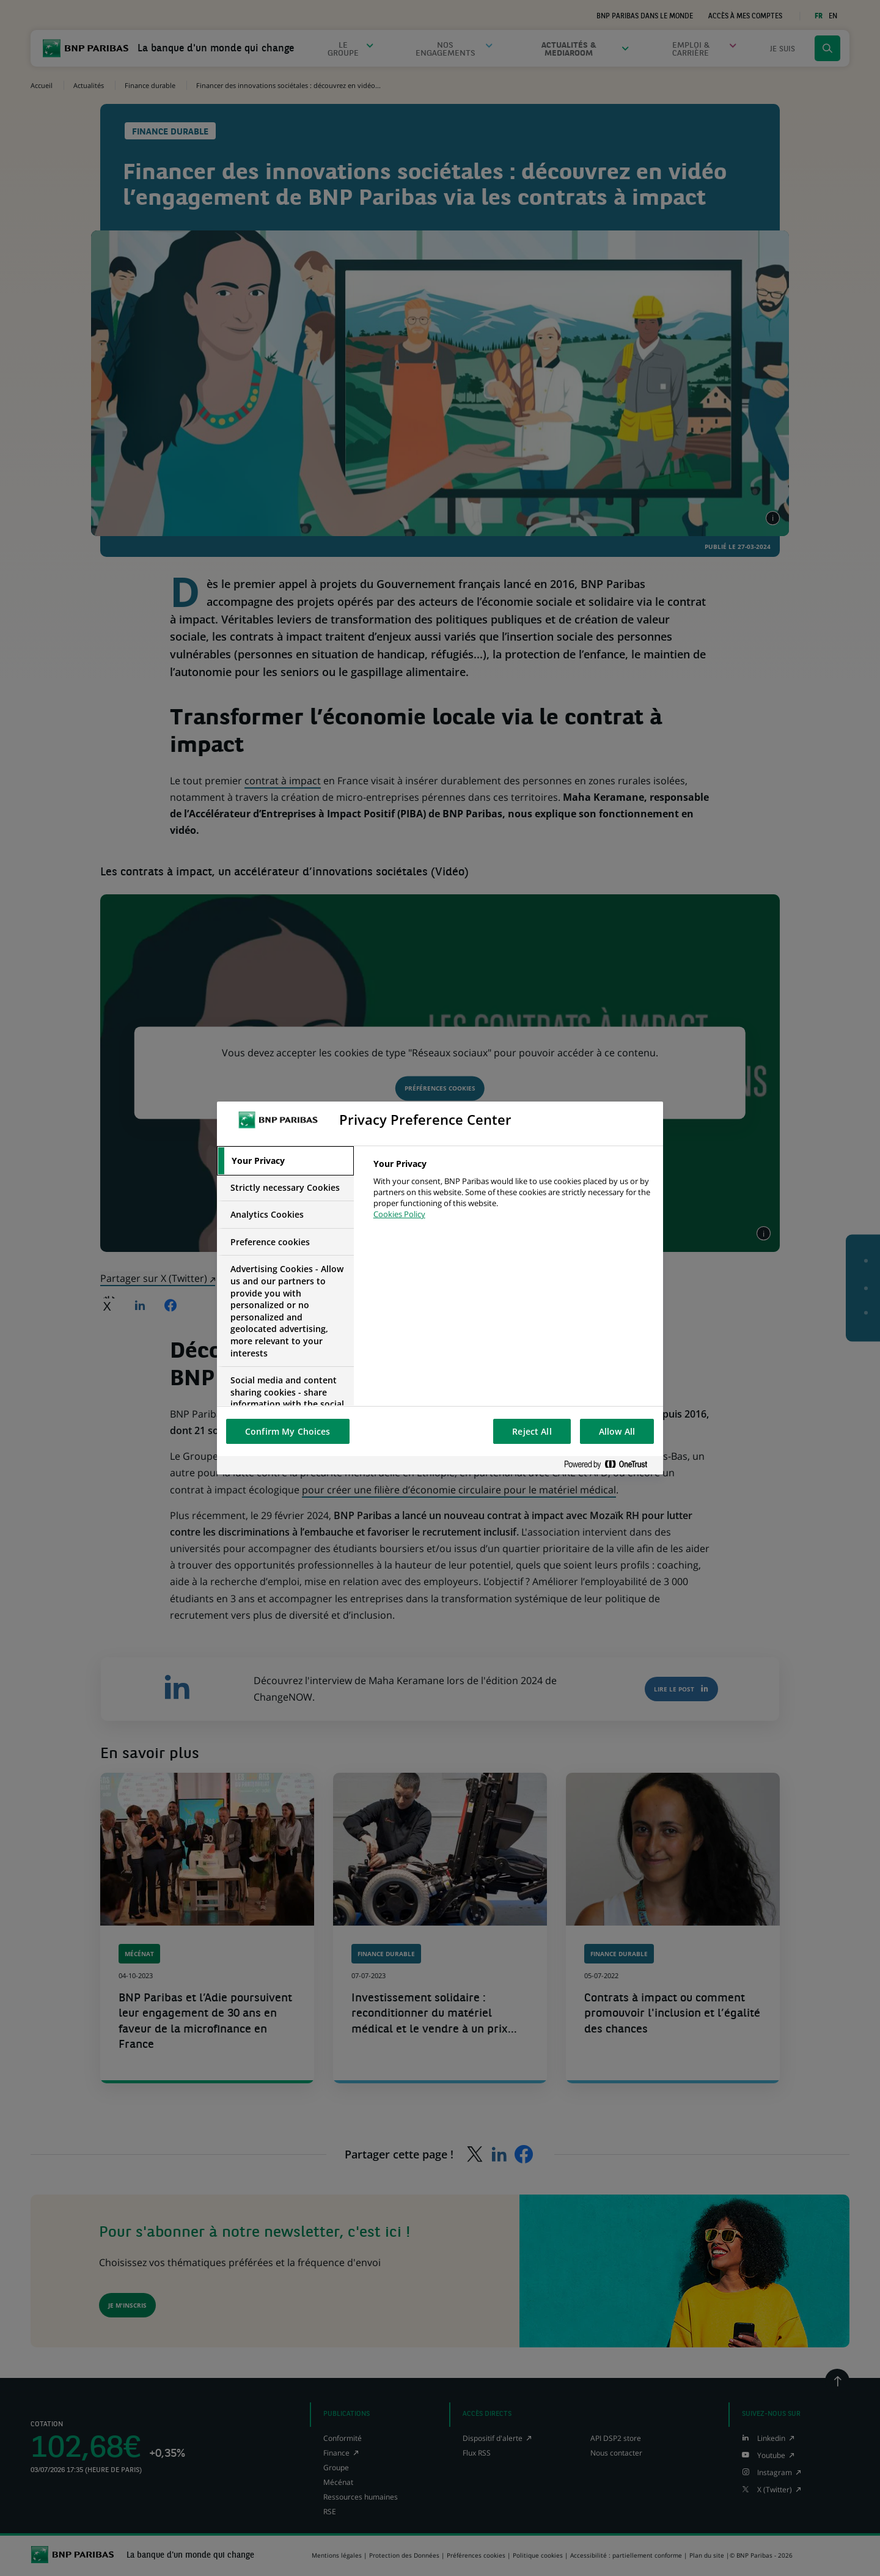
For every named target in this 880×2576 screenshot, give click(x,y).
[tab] (285, 1160)
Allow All (617, 1431)
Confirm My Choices (288, 1431)
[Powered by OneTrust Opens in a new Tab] (610, 1465)
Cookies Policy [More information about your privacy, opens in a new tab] (399, 1214)
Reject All (531, 1431)
